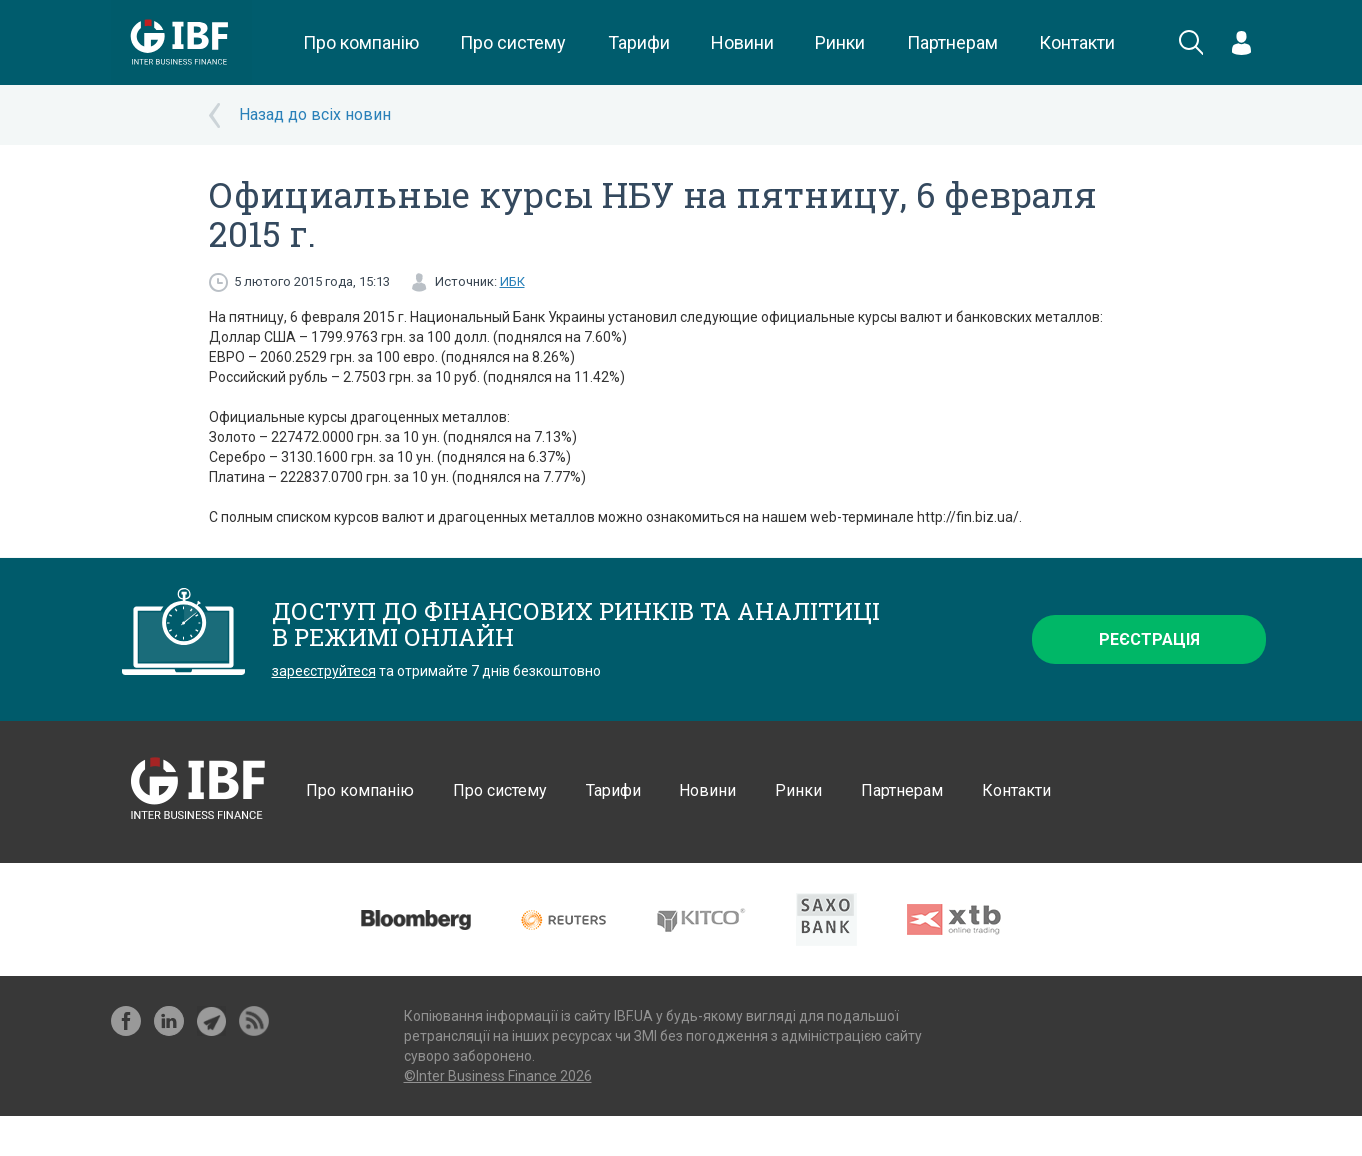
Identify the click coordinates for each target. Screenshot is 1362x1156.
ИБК (512, 281)
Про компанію (361, 42)
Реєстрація (1149, 639)
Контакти (1077, 42)
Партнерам (952, 42)
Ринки (840, 42)
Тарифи (639, 42)
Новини (742, 42)
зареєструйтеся (324, 671)
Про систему (513, 42)
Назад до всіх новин (315, 114)
